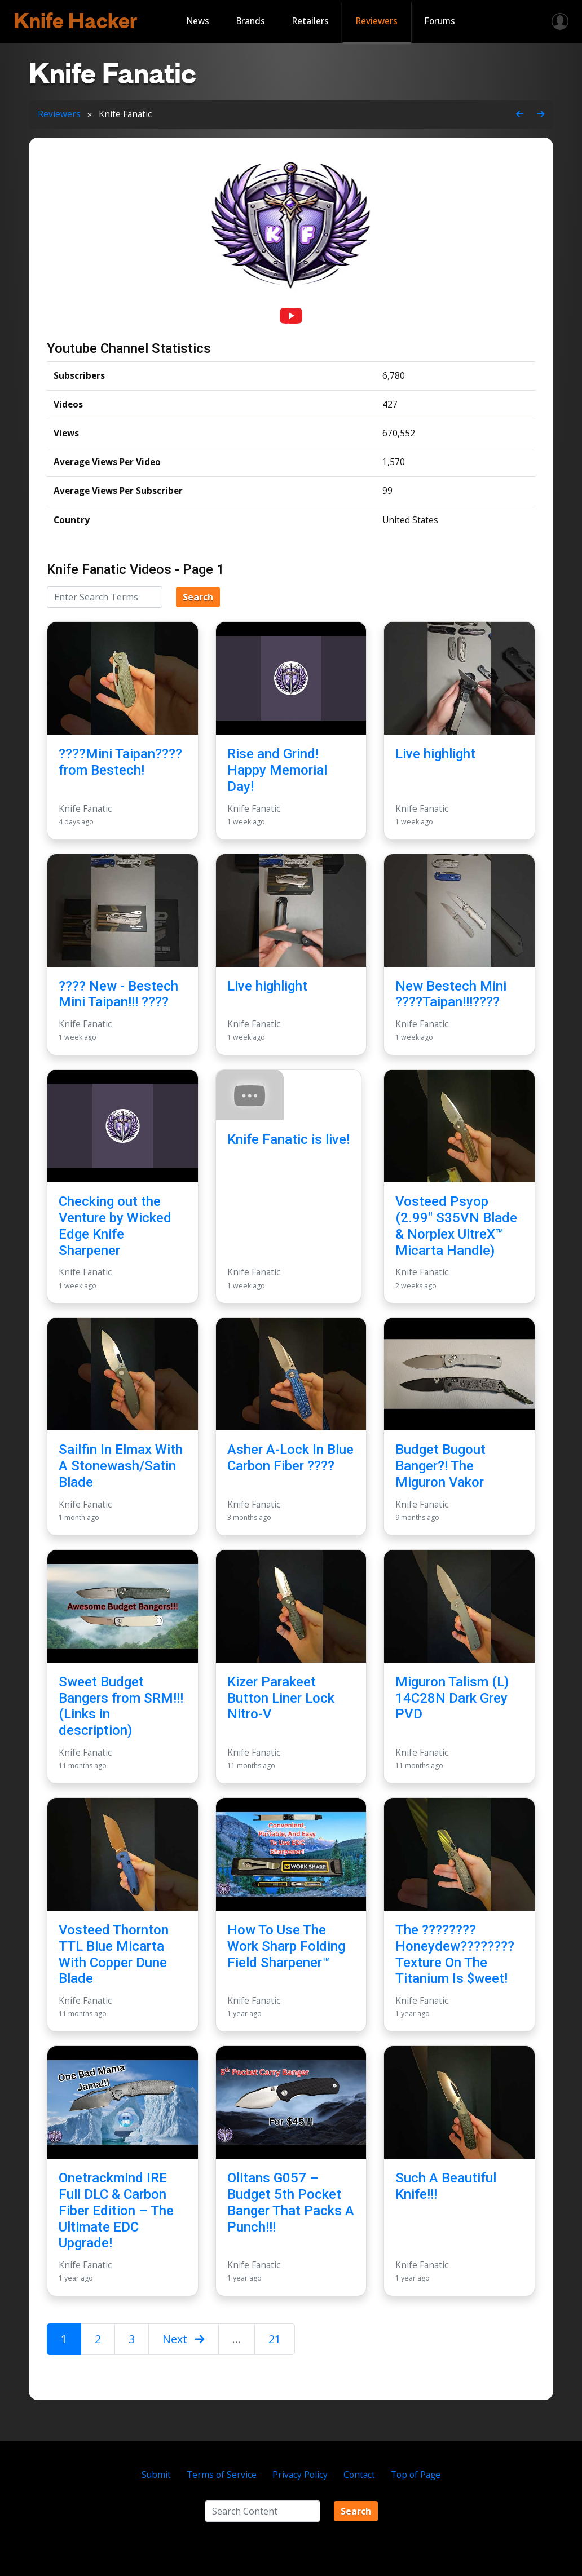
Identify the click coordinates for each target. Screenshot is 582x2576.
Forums (440, 21)
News (198, 21)
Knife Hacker (75, 21)
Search (198, 597)
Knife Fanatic (85, 809)
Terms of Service (222, 2475)
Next (183, 2339)
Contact (359, 2475)
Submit (156, 2475)
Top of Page (415, 2475)
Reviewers (377, 21)
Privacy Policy (300, 2475)
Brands (250, 21)
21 (274, 2339)
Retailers (310, 21)
